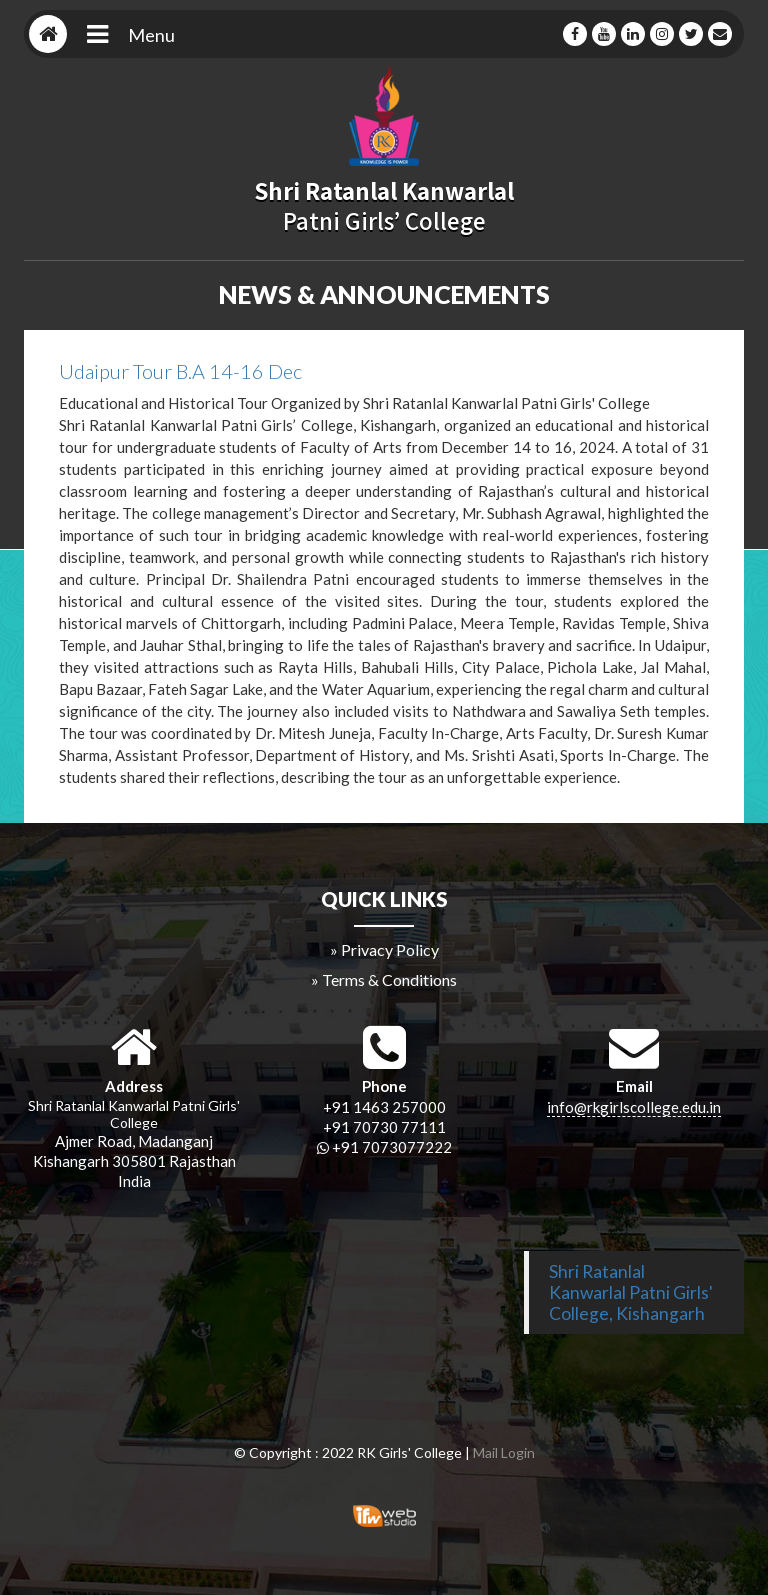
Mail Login (504, 1452)
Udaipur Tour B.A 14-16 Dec (180, 371)
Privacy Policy (390, 949)
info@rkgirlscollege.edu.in (634, 1107)
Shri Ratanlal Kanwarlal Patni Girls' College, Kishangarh (631, 1292)
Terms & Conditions (389, 979)
